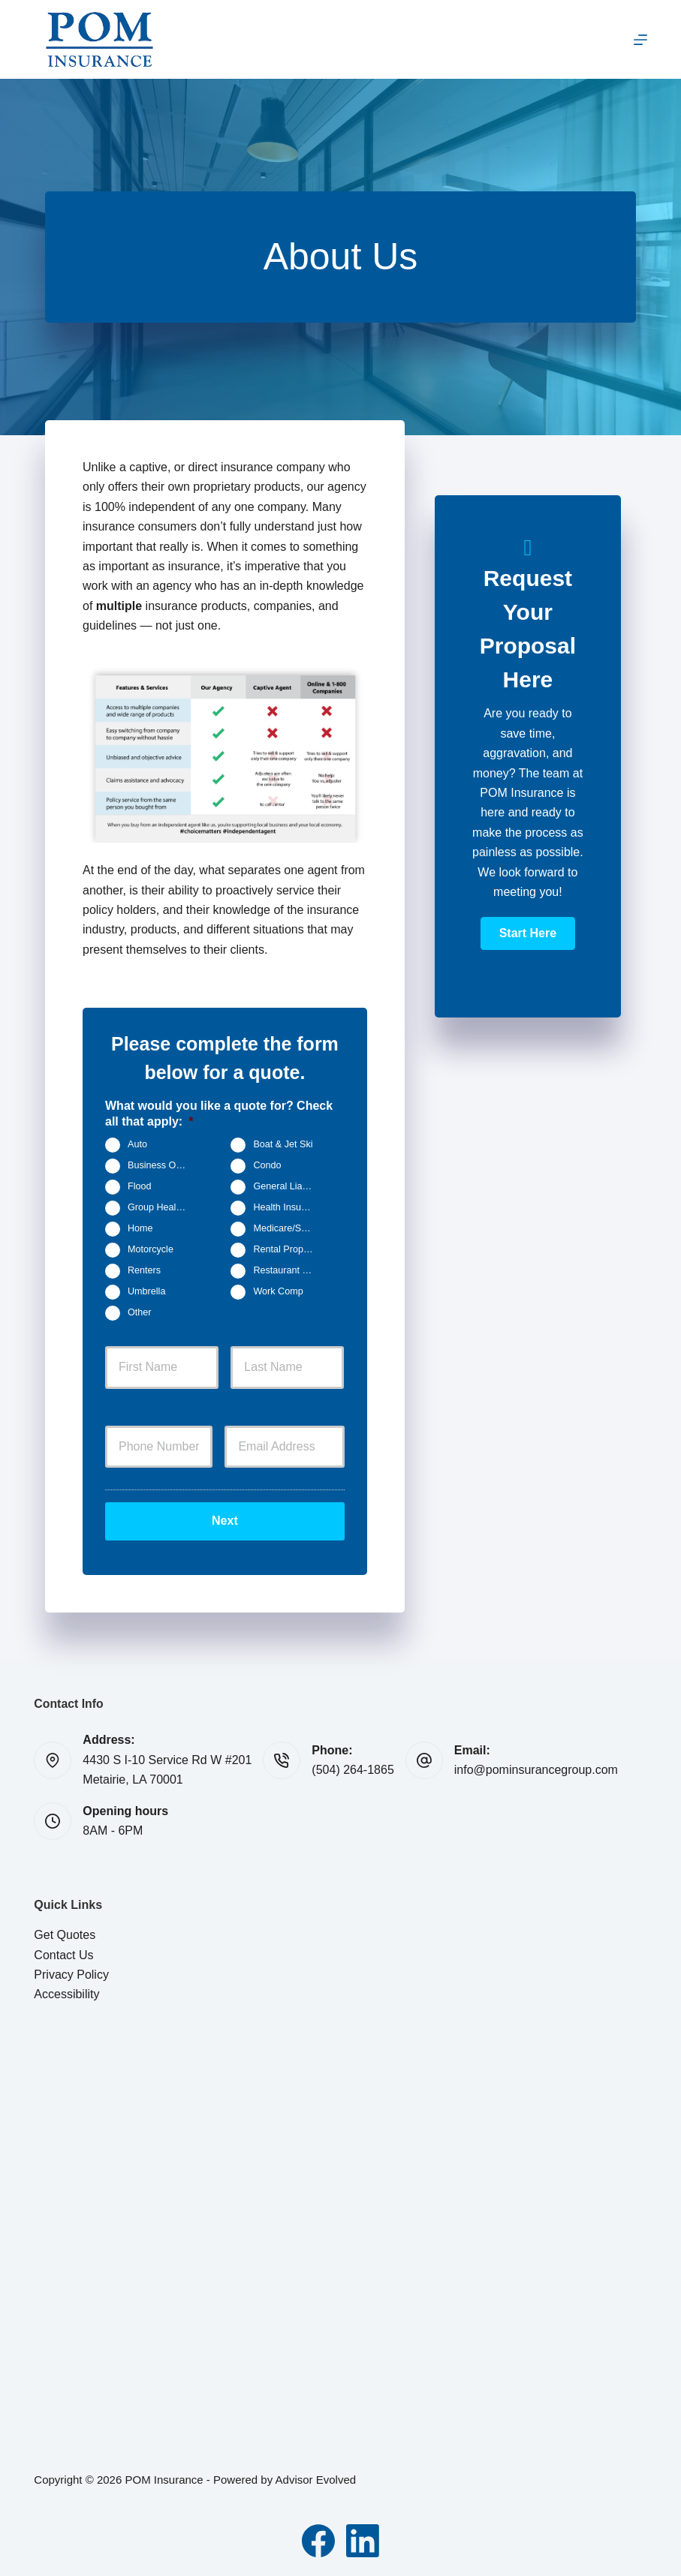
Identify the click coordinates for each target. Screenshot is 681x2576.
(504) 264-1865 (352, 1769)
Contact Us (63, 1955)
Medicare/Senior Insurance (289, 1228)
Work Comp (278, 1291)
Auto (137, 1144)
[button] (528, 933)
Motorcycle (150, 1249)
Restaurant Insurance (289, 1270)
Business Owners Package (164, 1165)
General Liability (287, 1186)
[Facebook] (318, 2540)
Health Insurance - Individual (289, 1207)
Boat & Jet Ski (282, 1144)
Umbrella (146, 1291)
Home (140, 1228)
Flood (140, 1186)
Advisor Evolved (316, 2479)
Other (140, 1312)
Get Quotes (64, 1934)
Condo (267, 1165)
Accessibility (66, 1994)
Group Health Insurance (164, 1207)
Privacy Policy (71, 1974)
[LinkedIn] (362, 2540)
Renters (144, 1270)
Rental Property (286, 1249)
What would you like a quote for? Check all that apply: (219, 1113)
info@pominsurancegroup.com (536, 1769)
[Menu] (640, 40)
